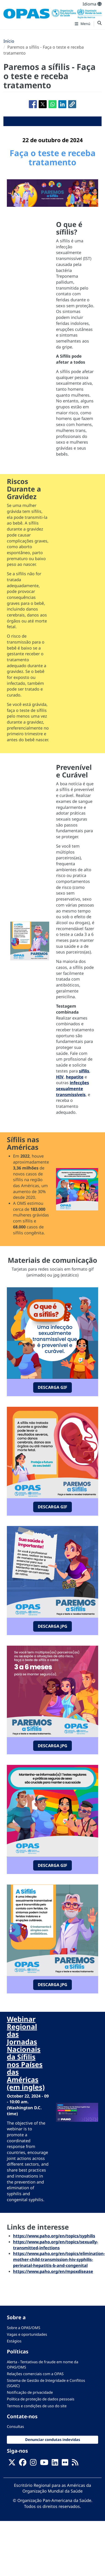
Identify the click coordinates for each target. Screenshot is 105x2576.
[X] (12, 2463)
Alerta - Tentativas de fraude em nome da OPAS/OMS (42, 2364)
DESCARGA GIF (52, 1387)
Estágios (14, 2341)
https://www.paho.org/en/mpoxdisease (53, 2271)
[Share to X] (43, 104)
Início (8, 41)
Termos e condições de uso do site (37, 2405)
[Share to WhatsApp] (52, 104)
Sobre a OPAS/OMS (23, 2327)
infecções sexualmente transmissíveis (72, 1088)
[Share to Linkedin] (62, 104)
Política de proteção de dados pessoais (40, 2399)
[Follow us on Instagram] (33, 2463)
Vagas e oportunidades (27, 2334)
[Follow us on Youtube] (44, 2463)
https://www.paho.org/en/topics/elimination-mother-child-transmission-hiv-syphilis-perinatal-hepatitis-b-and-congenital (59, 2259)
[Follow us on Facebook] (22, 2463)
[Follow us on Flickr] (65, 2463)
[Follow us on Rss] (75, 2463)
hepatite (74, 1077)
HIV (60, 1077)
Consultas (15, 2426)
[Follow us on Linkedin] (55, 2463)
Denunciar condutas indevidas (52, 2439)
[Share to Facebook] (33, 104)
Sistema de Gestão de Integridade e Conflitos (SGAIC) (46, 2383)
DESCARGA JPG (52, 1626)
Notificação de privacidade (30, 2392)
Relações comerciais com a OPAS (35, 2373)
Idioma (92, 4)
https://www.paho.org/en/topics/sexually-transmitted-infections (55, 2244)
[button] (72, 104)
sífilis (84, 1071)
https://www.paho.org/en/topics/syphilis (54, 2236)
